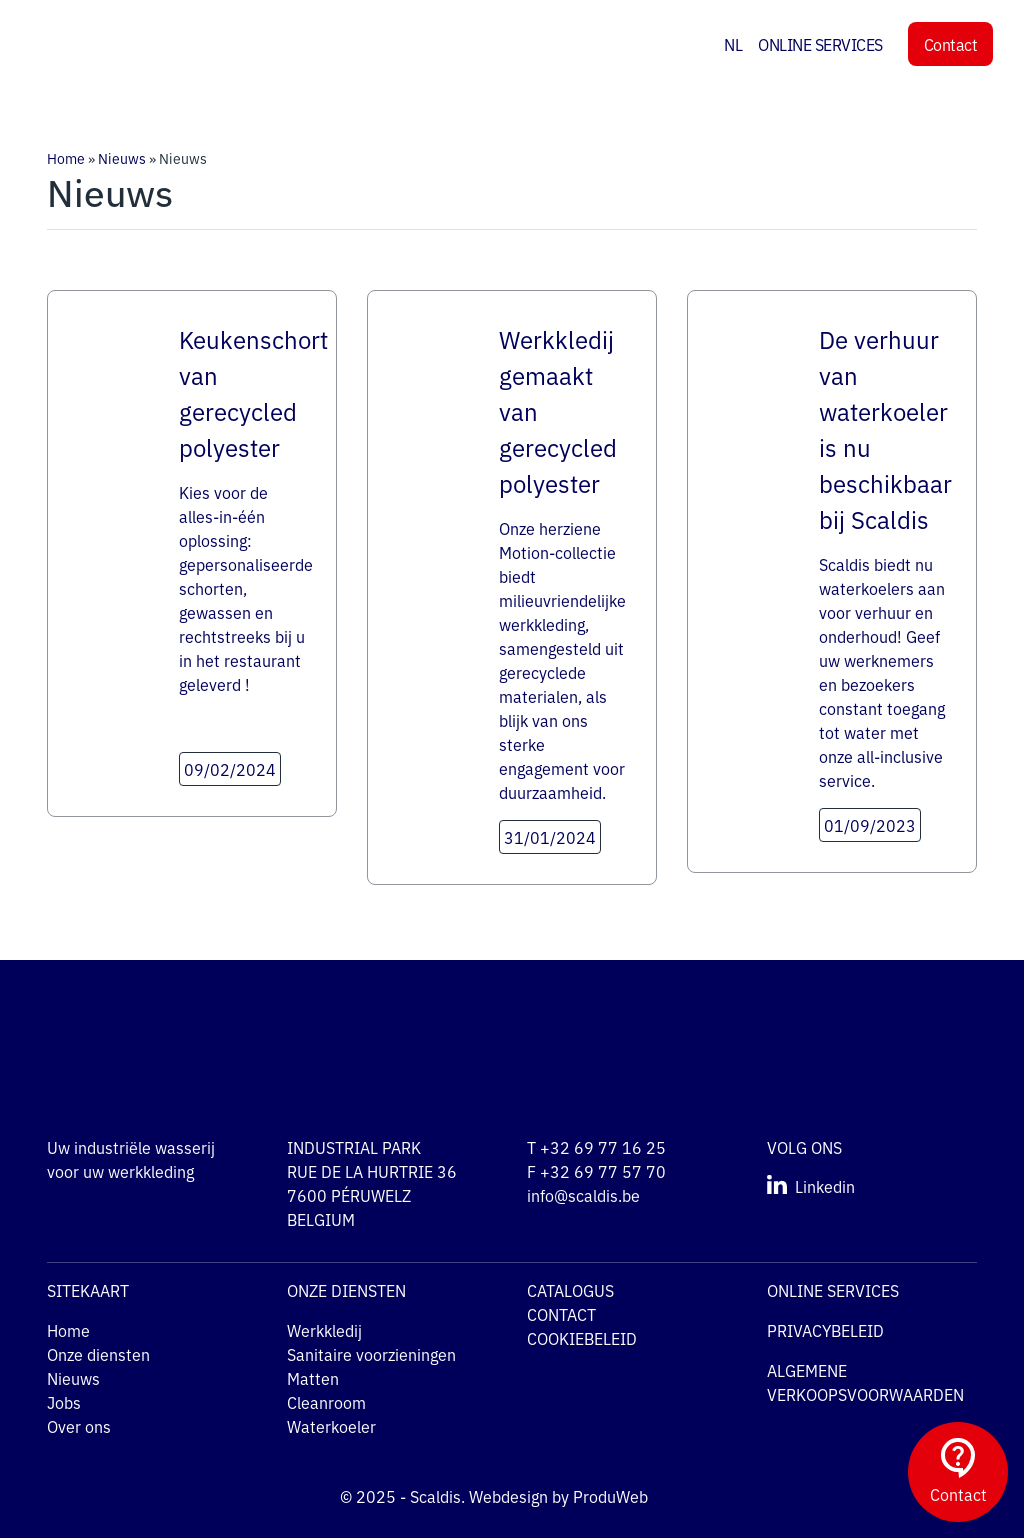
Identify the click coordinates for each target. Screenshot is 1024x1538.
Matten (313, 1378)
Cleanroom (326, 1402)
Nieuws (122, 158)
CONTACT (561, 1314)
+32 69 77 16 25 (603, 1147)
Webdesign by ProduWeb (577, 1496)
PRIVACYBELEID (825, 1330)
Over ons (79, 1426)
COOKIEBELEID (582, 1338)
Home (66, 158)
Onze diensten (98, 1354)
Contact (951, 44)
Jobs (64, 1402)
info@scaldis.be (583, 1195)
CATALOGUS (570, 1290)
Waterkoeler (331, 1426)
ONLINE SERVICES (820, 44)
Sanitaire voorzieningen (371, 1354)
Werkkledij (324, 1330)
